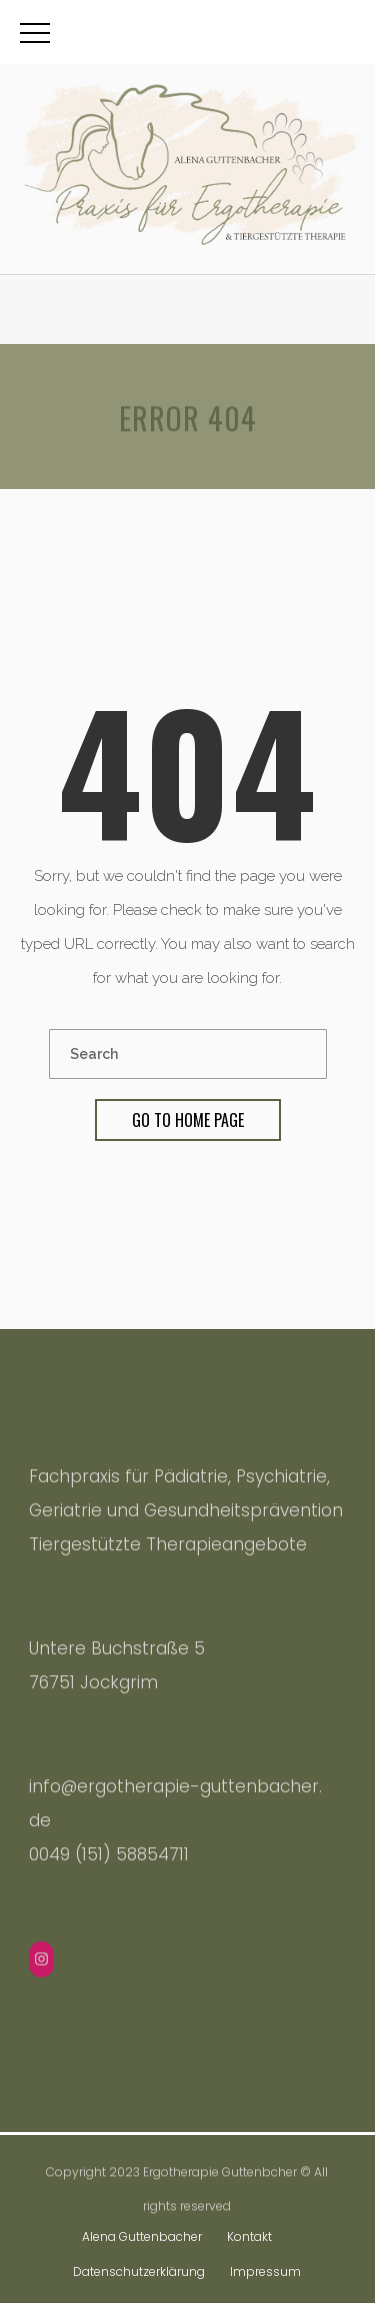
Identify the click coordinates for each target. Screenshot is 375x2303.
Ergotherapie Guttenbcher (220, 2173)
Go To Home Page (188, 1120)
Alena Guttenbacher (142, 2236)
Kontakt (249, 2236)
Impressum (265, 2271)
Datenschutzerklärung (139, 2271)
